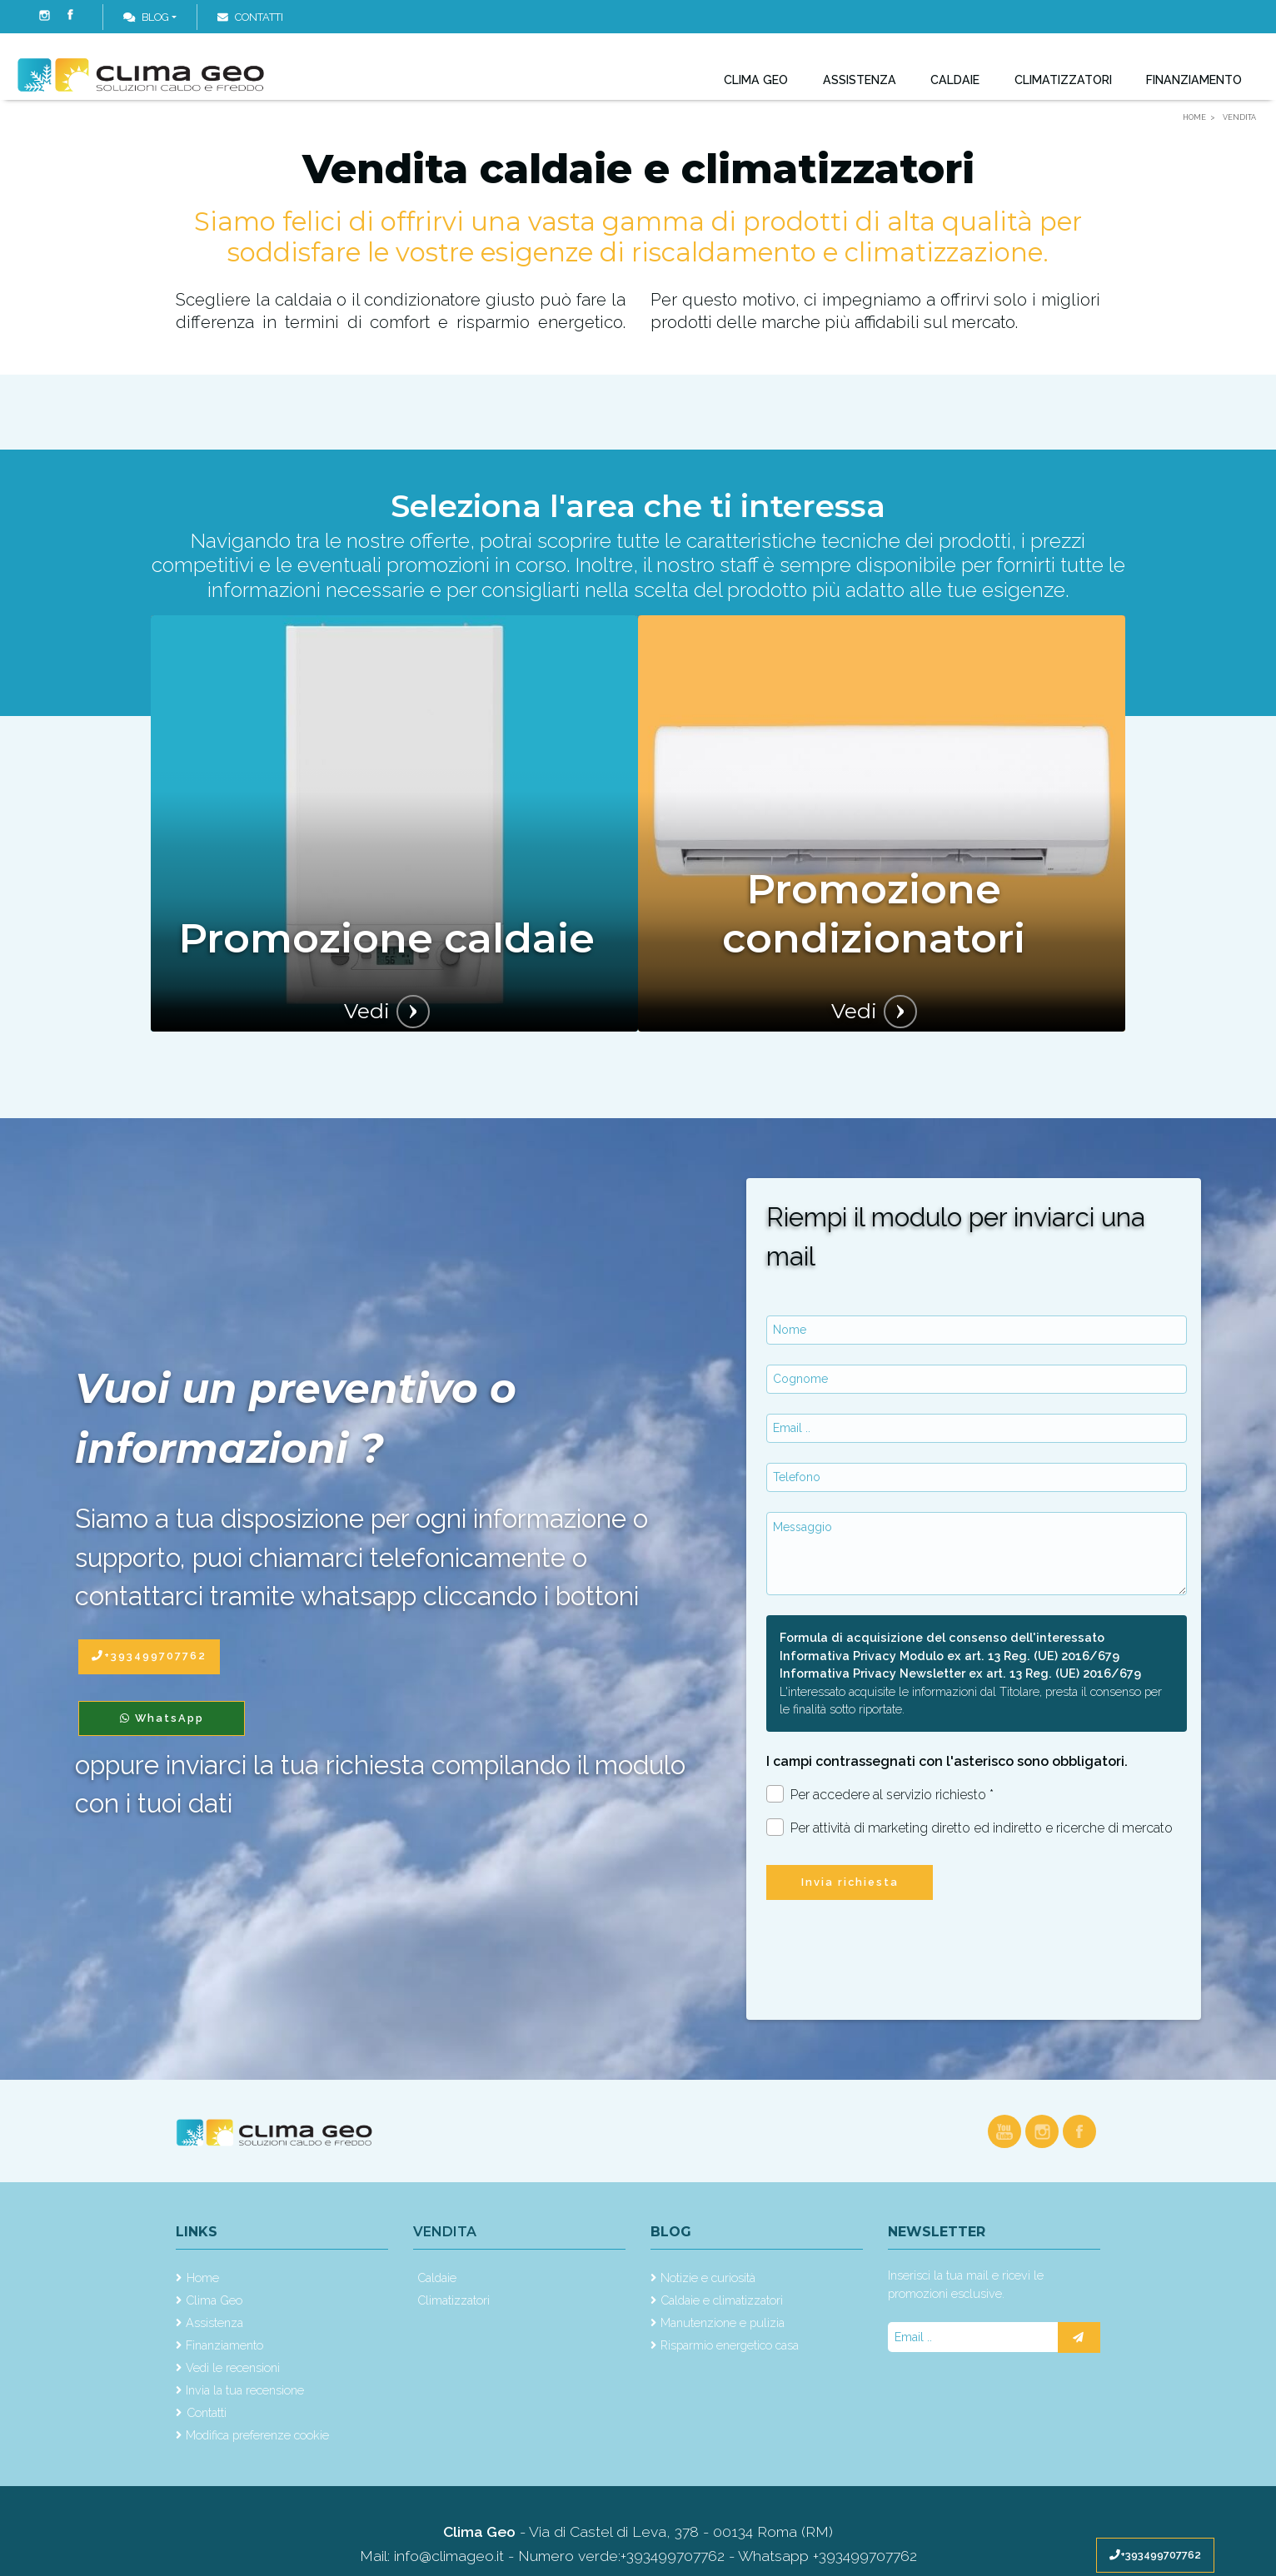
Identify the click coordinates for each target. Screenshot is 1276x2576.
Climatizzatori (1062, 88)
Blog (146, 17)
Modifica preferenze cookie (257, 2435)
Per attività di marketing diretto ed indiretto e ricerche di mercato (969, 1827)
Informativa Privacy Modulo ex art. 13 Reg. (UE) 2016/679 (949, 1656)
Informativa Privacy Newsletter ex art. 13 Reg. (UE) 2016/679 (960, 1673)
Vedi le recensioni (233, 2367)
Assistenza (858, 88)
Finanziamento (1194, 88)
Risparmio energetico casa (729, 2345)
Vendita (444, 2232)
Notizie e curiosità (707, 2277)
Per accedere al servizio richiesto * (880, 1794)
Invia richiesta (850, 1882)
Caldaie (954, 88)
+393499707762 (1155, 2555)
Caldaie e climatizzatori (721, 2300)
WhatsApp (162, 1718)
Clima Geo (755, 88)
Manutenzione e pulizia (722, 2322)
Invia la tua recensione (245, 2390)
